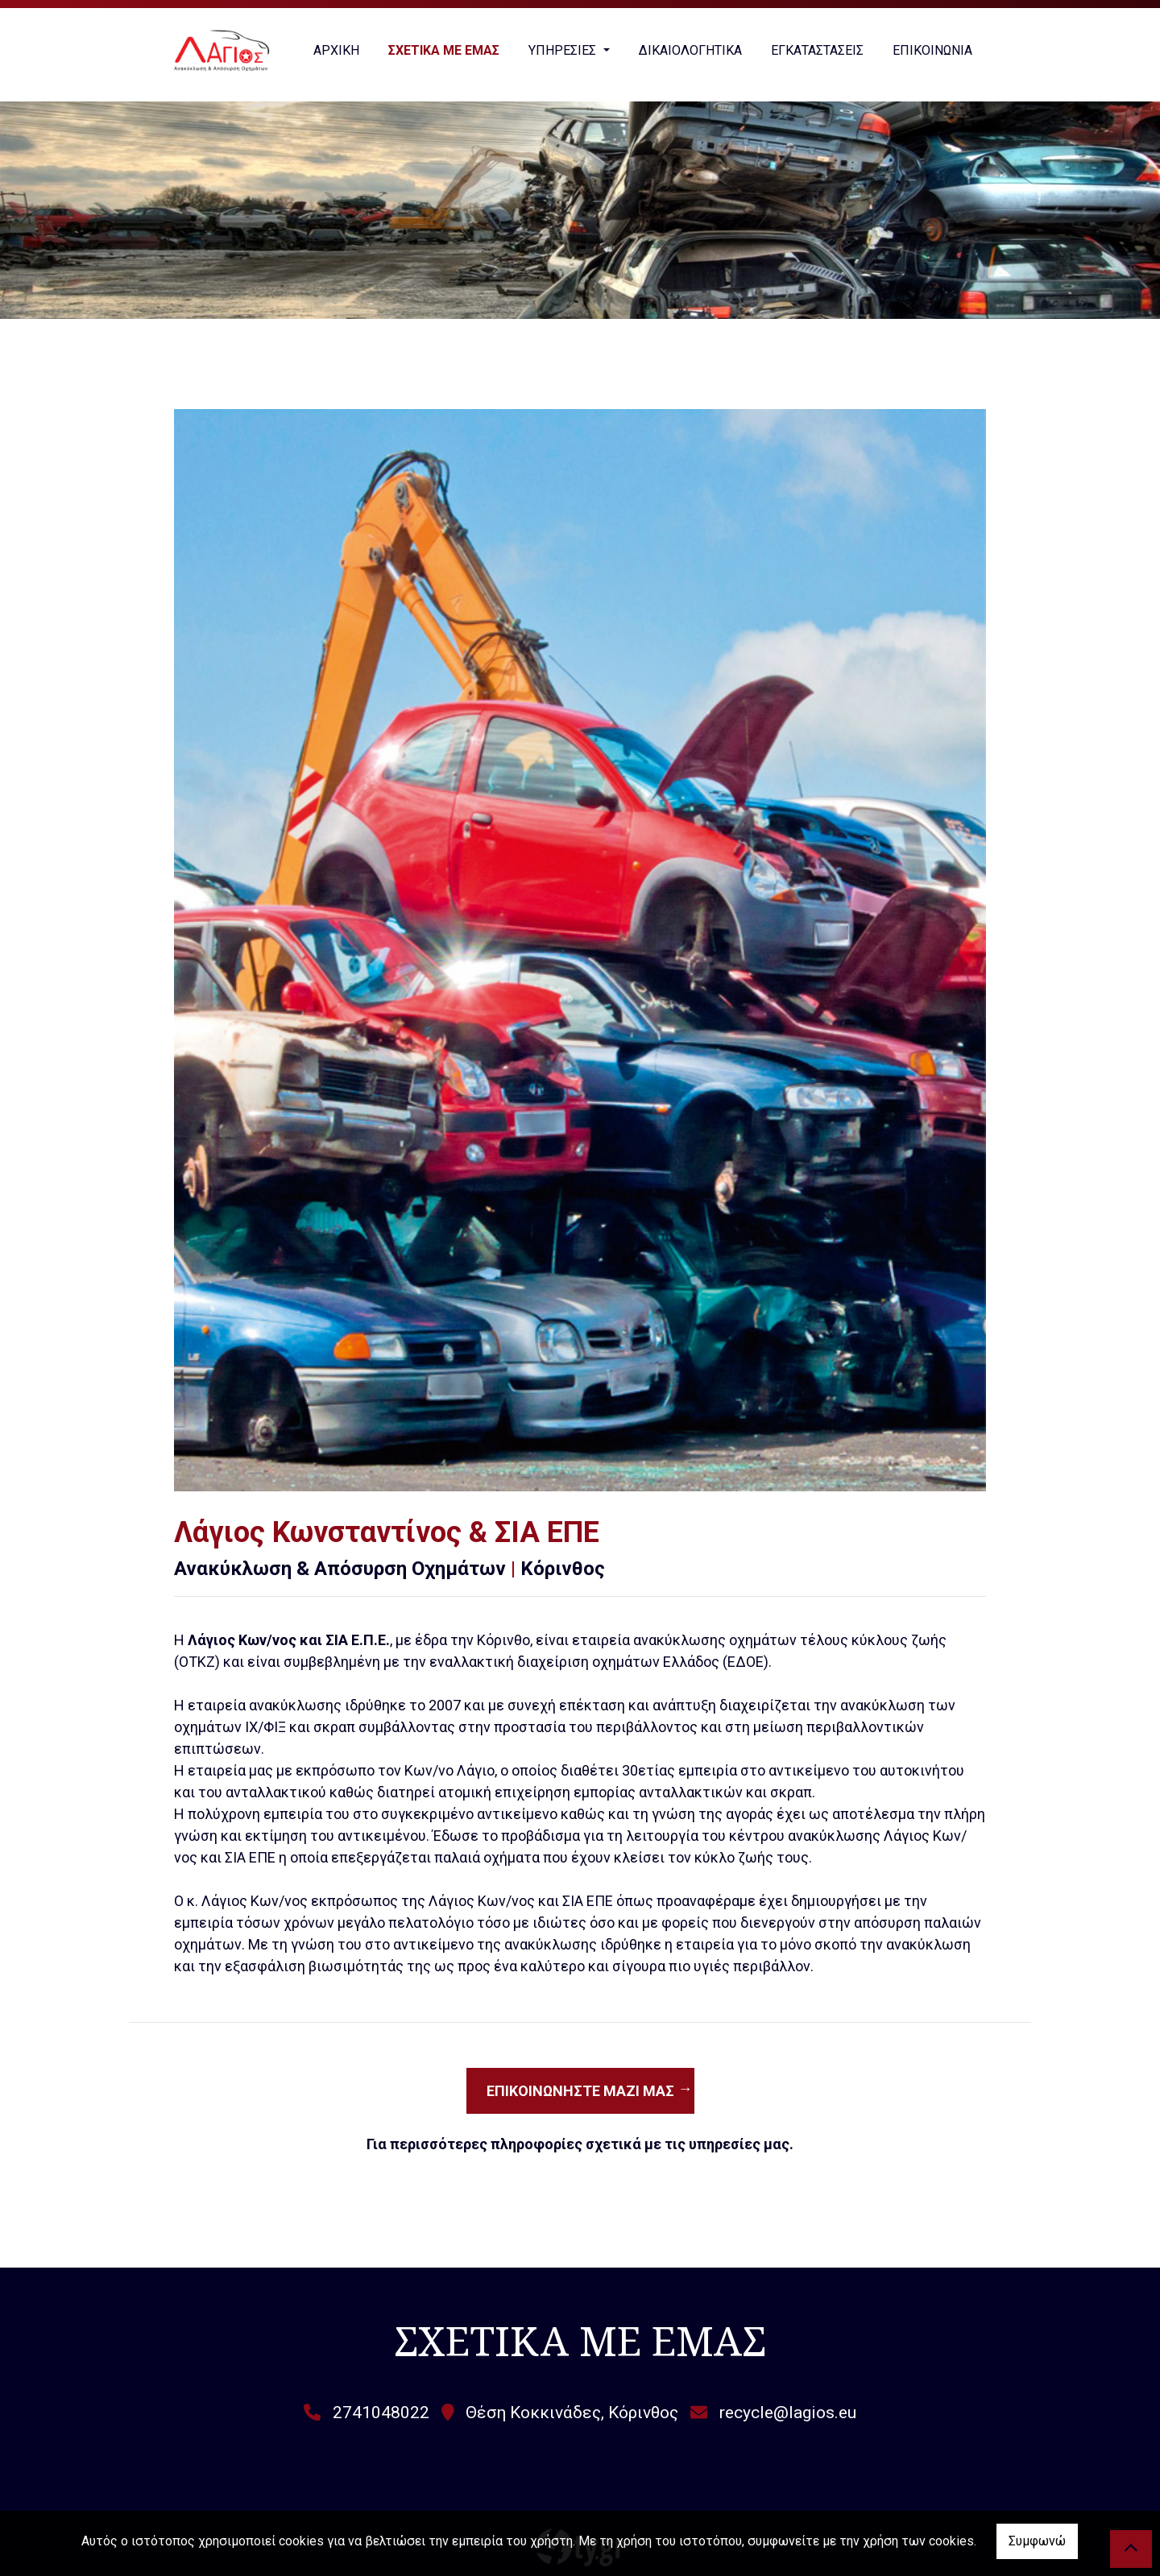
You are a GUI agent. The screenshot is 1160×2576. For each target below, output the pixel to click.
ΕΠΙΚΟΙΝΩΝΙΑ (932, 50)
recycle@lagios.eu (787, 2412)
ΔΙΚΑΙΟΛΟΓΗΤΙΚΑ (690, 50)
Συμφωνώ (1037, 2541)
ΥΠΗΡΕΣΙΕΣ (563, 50)
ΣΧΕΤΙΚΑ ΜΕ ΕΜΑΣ (443, 50)
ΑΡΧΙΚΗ (336, 50)
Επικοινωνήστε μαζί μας (580, 2090)
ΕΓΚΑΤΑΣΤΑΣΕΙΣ (817, 50)
